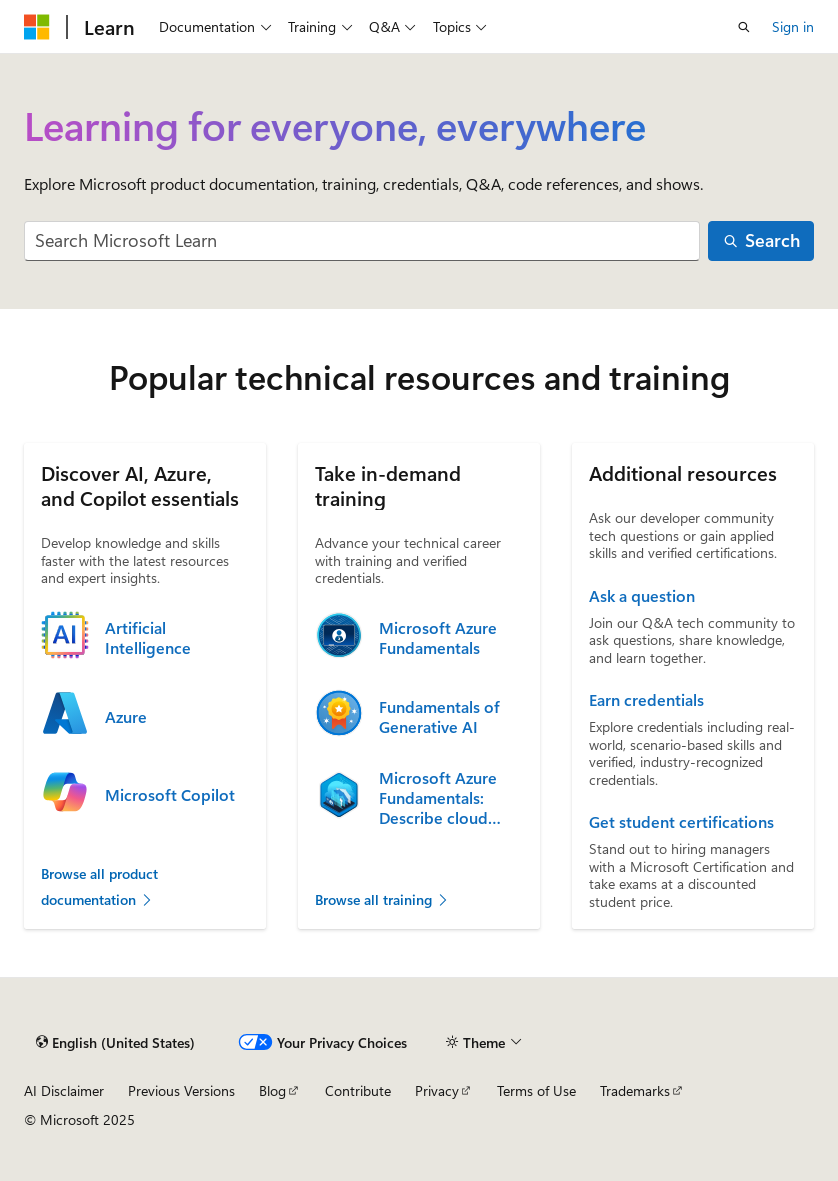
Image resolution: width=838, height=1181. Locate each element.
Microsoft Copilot (170, 795)
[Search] (761, 241)
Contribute (358, 1090)
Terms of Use (536, 1090)
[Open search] (744, 27)
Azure (126, 717)
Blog (272, 1090)
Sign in (793, 26)
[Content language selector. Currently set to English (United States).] (115, 1042)
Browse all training (382, 899)
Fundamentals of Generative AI (439, 717)
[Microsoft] (37, 27)
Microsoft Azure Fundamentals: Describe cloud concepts (438, 798)
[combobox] (362, 241)
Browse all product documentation (99, 886)
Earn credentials (646, 700)
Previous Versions (181, 1090)
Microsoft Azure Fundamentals (438, 638)
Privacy (437, 1090)
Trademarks (635, 1090)
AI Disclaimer (64, 1090)
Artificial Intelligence (148, 638)
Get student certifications (681, 822)
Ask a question (642, 596)
